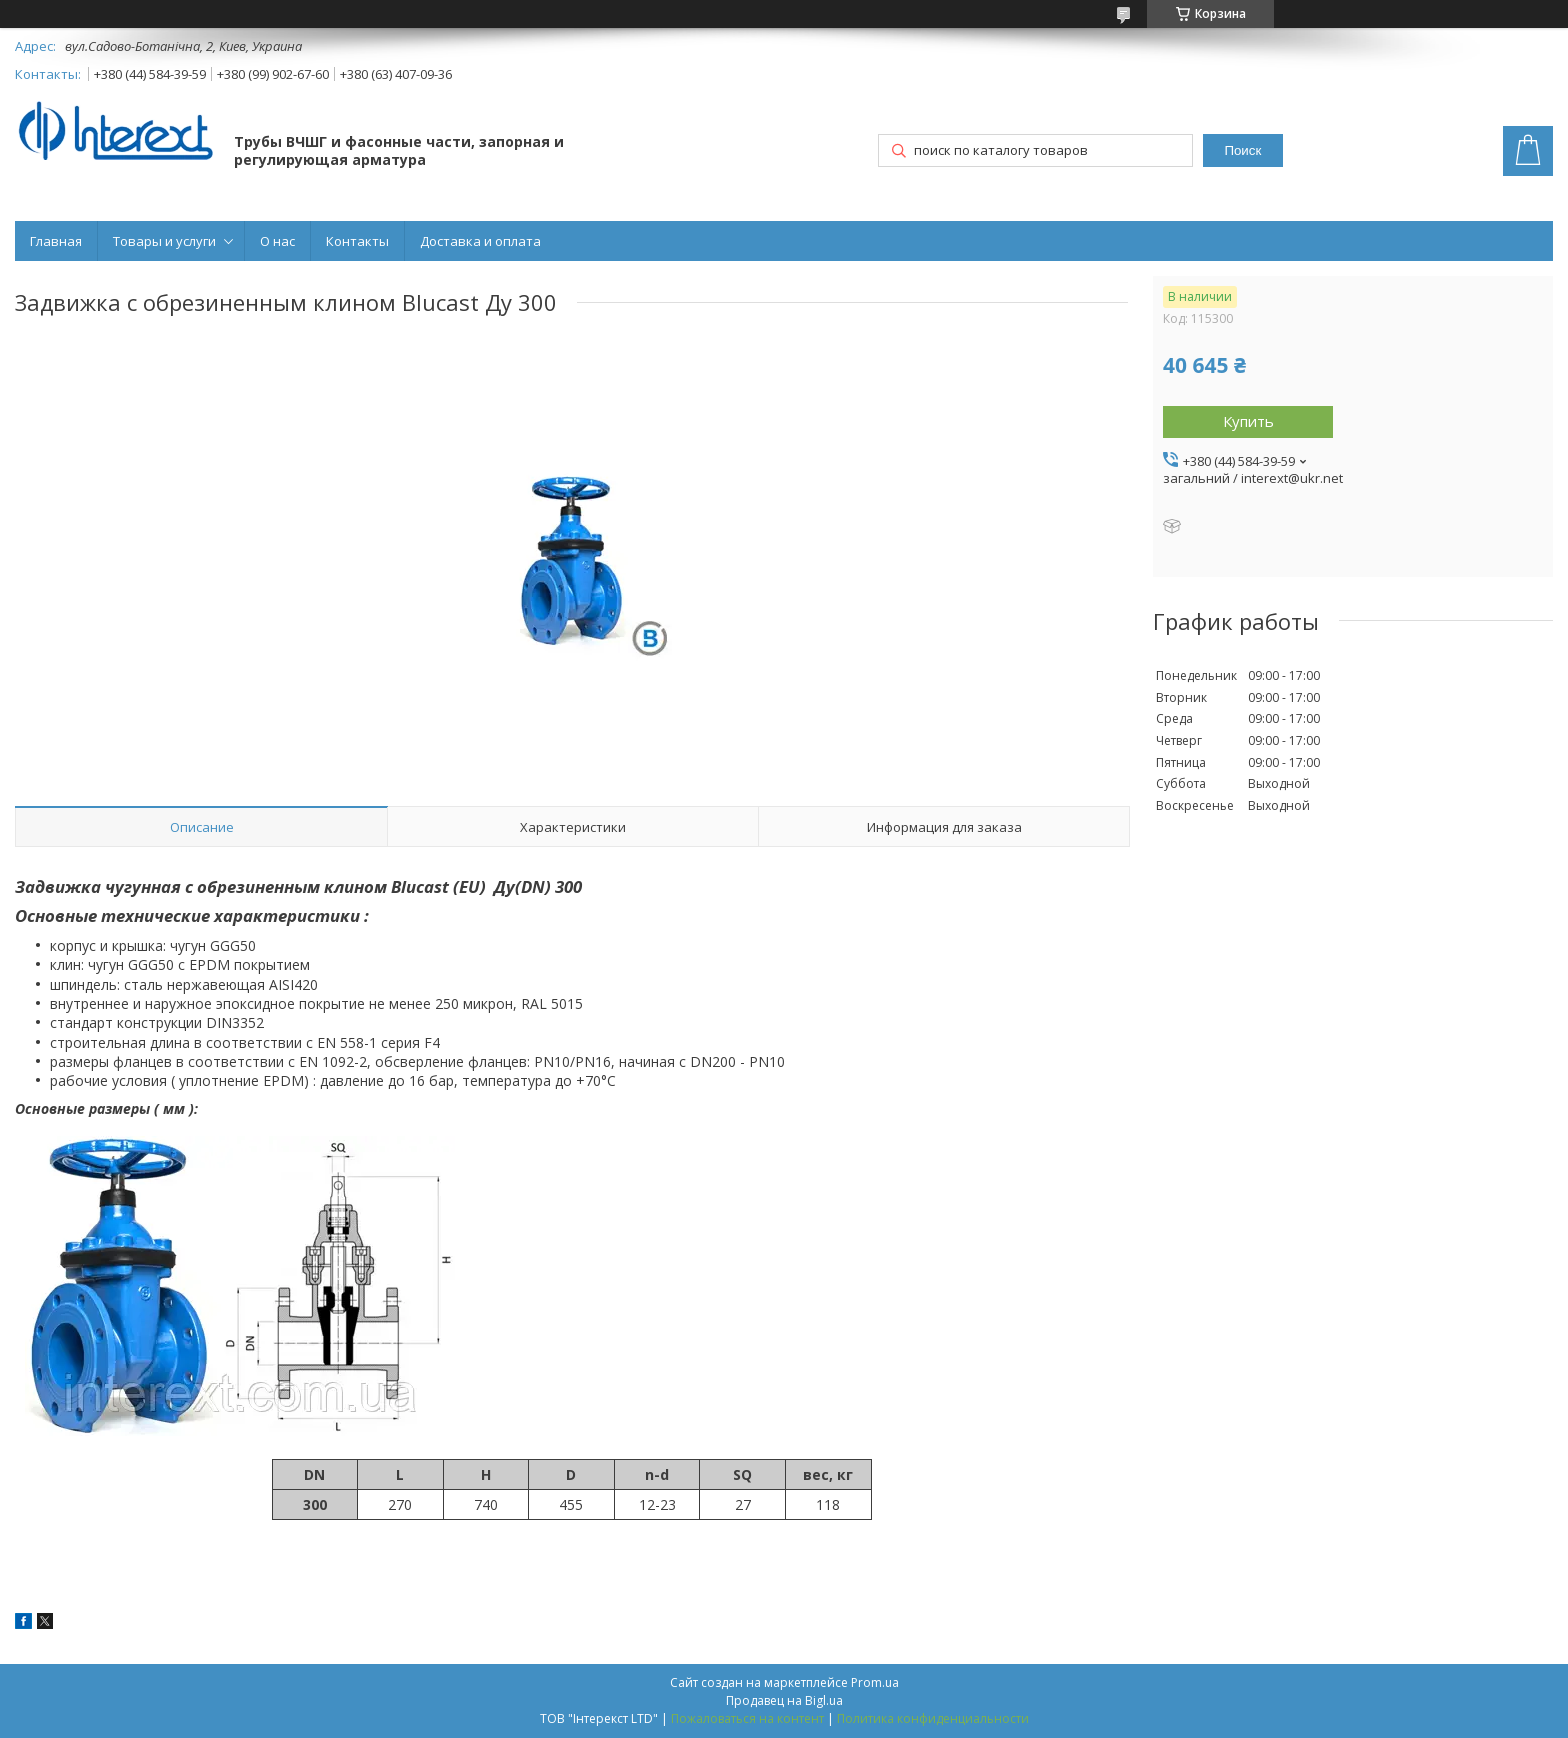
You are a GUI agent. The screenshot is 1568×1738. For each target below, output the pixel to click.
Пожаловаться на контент (747, 1718)
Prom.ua (875, 1682)
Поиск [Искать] (1242, 150)
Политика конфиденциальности (933, 1718)
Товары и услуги (164, 241)
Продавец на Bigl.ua (784, 1700)
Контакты (357, 241)
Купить (1248, 421)
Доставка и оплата (480, 241)
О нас (277, 241)
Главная (56, 241)
